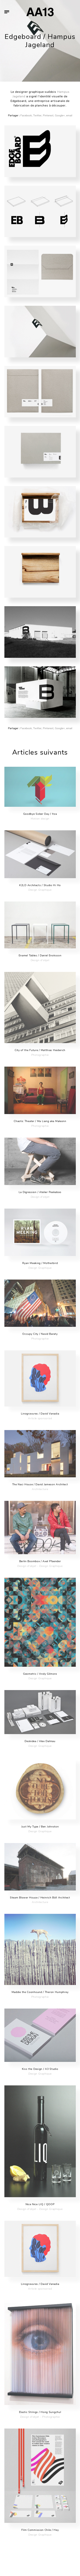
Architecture (40, 1489)
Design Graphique (40, 890)
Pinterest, (48, 115)
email (69, 115)
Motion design (40, 818)
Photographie (40, 1055)
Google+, (60, 115)
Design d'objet (40, 960)
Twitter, (37, 115)
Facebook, (26, 115)
